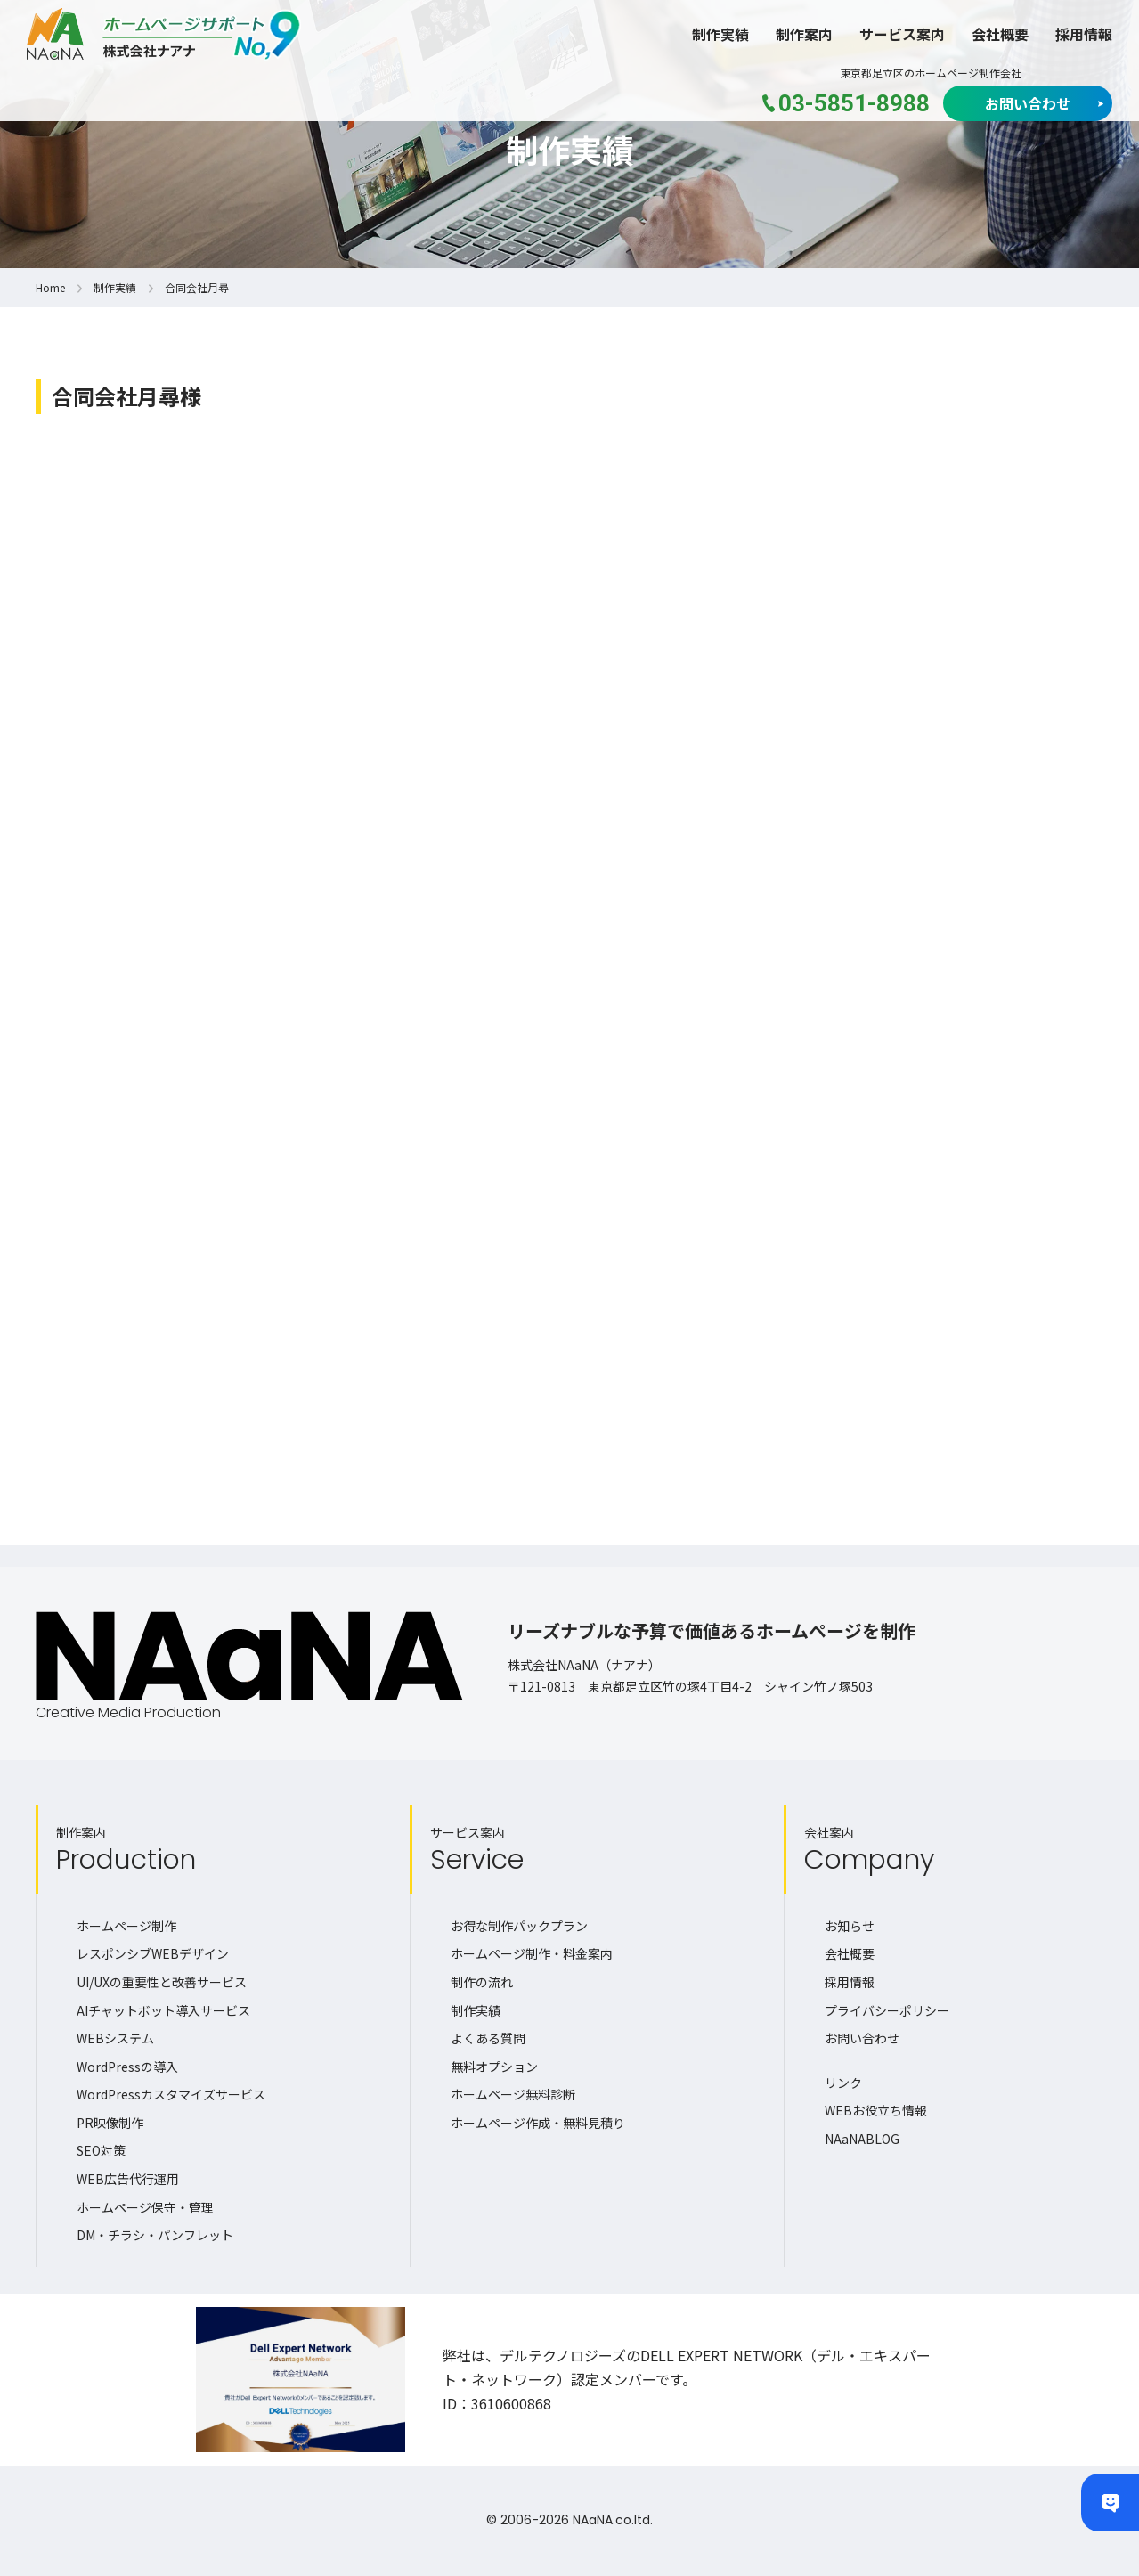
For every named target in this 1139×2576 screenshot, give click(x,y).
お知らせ (850, 1926)
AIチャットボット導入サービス (163, 2010)
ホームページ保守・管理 (145, 2207)
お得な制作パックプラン (519, 1926)
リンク (843, 2082)
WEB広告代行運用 (128, 2179)
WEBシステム (115, 2038)
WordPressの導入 (127, 2066)
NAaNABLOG (862, 2139)
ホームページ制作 (126, 1926)
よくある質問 (488, 2038)
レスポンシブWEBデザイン (153, 1953)
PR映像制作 (110, 2123)
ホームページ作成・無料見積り (538, 2123)
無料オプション (494, 2066)
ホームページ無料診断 (513, 2094)
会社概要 (1000, 34)
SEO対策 (101, 2150)
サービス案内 (902, 34)
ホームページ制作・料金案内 (532, 1953)
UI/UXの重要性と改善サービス (162, 1982)
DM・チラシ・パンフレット (155, 2235)
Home (50, 287)
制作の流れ (482, 1982)
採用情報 (1083, 34)
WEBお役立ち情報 (876, 2110)
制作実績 (720, 34)
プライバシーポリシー (887, 2010)
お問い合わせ (1027, 103)
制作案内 (804, 34)
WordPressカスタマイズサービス (171, 2094)
